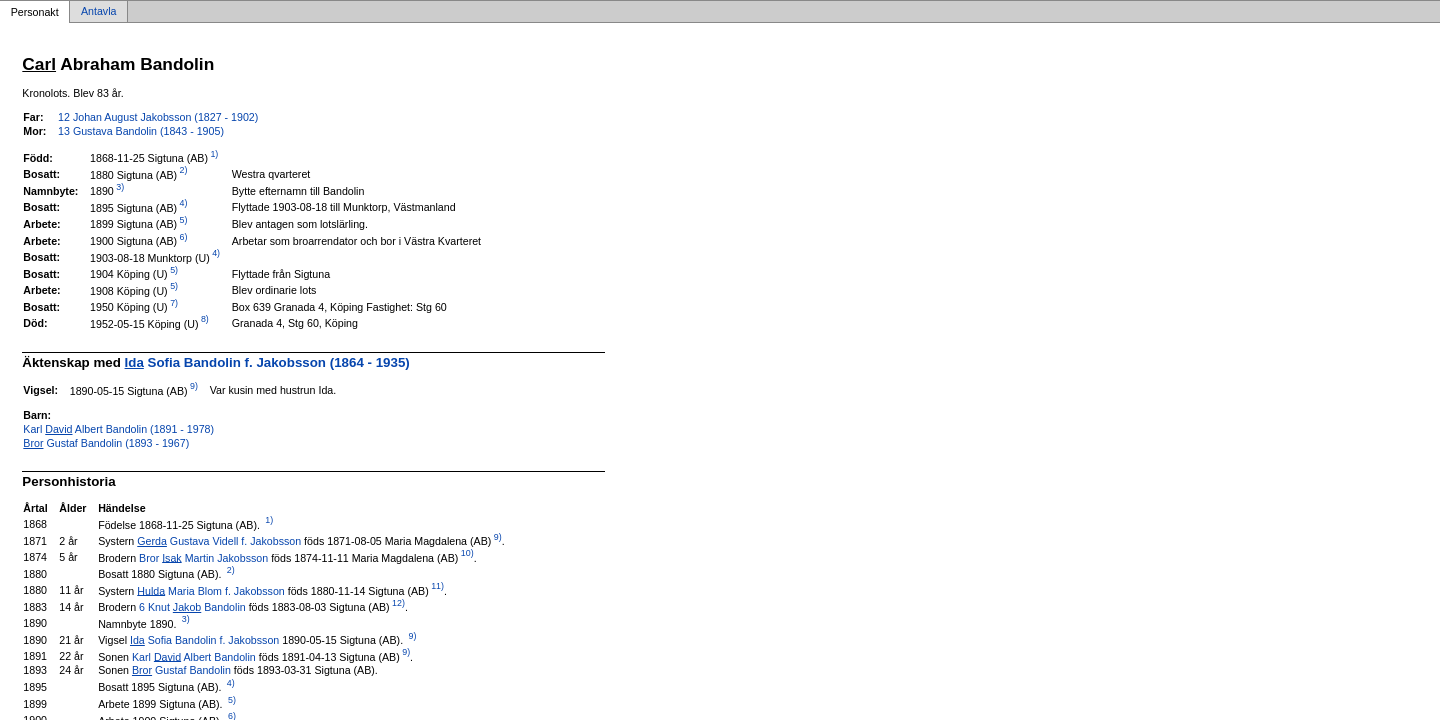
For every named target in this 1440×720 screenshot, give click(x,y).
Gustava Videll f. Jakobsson (219, 541)
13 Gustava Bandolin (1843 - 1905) (141, 131)
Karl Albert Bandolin (194, 656)
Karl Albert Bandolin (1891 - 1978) (118, 429)
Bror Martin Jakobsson (203, 557)
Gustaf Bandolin (181, 670)
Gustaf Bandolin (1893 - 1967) (106, 443)
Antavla (99, 12)
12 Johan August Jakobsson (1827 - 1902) (158, 117)
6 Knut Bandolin (192, 607)
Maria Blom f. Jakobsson (210, 590)
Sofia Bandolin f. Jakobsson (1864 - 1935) (267, 362)
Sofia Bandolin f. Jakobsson (204, 640)
